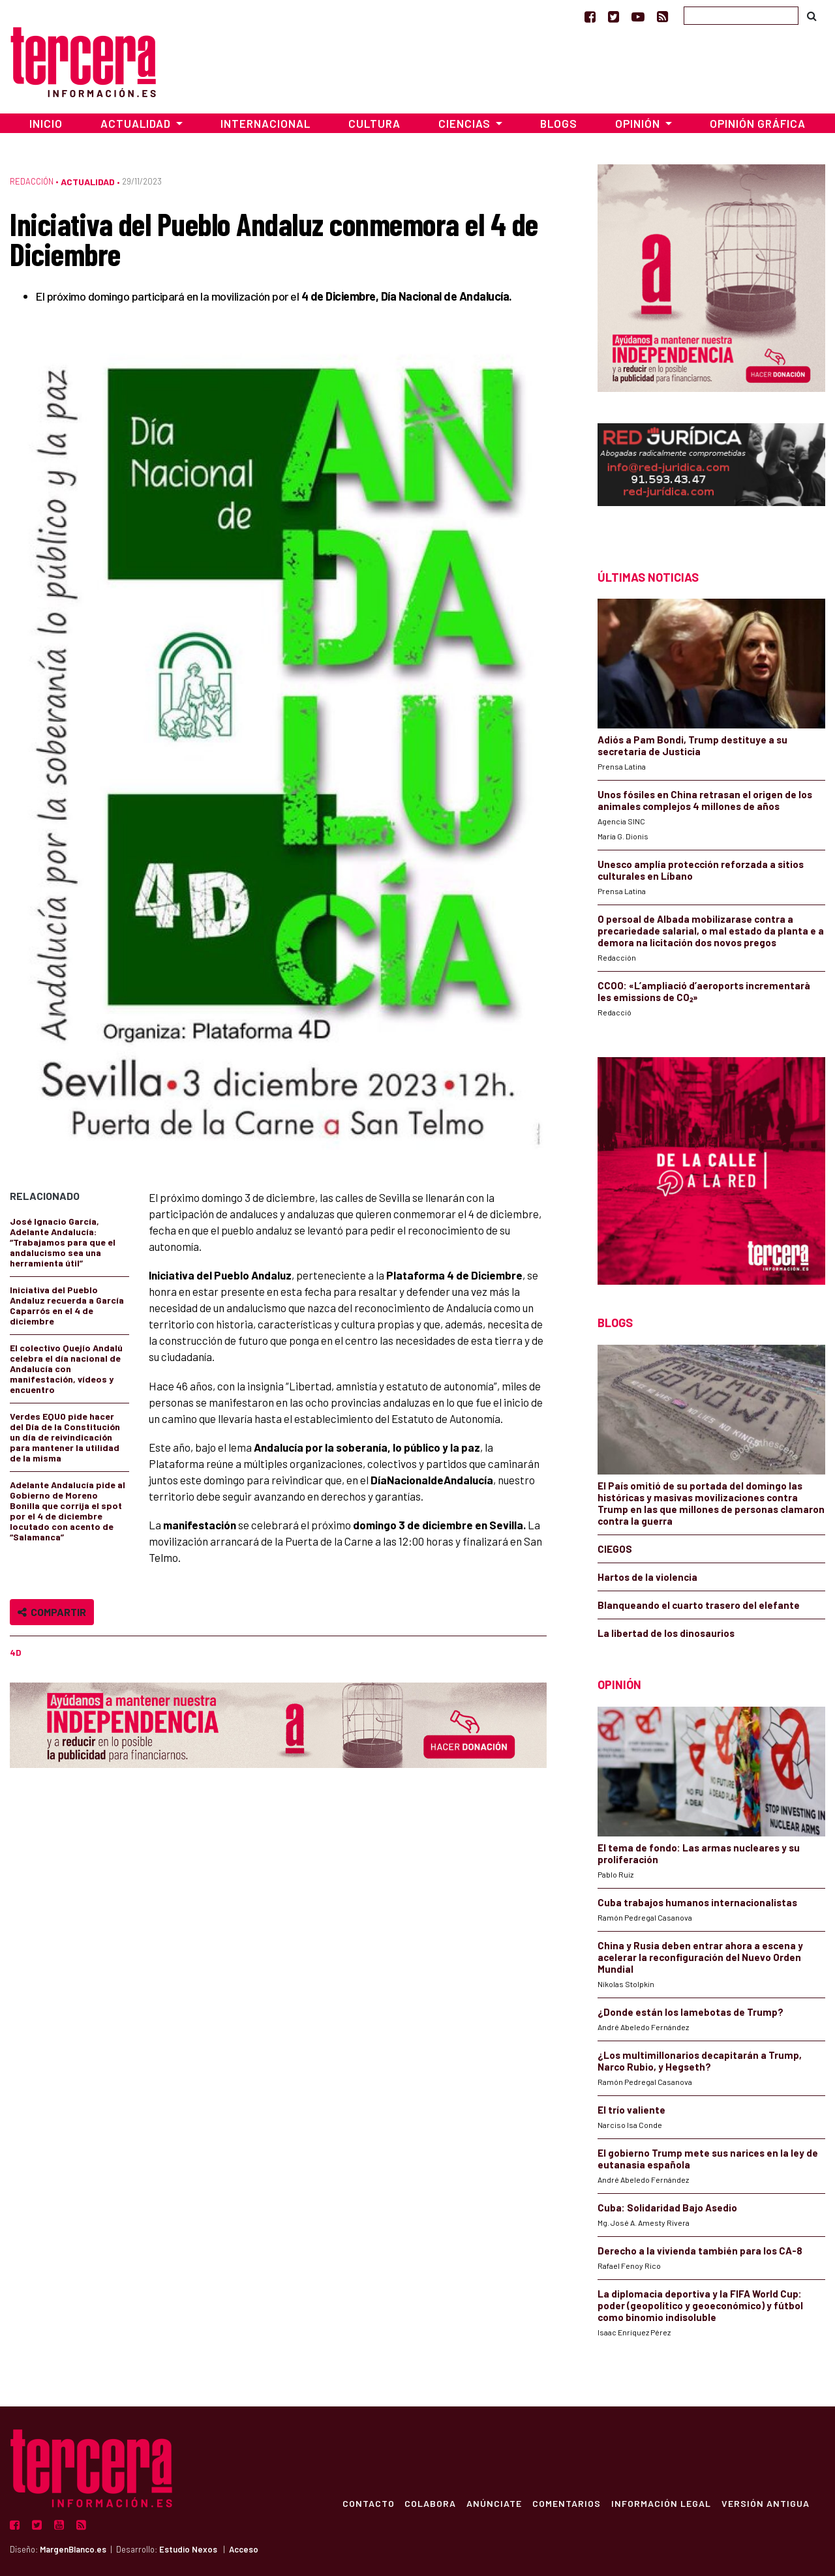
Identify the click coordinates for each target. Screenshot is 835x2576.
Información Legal (661, 2503)
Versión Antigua (765, 2503)
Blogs (558, 123)
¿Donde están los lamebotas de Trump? (690, 2012)
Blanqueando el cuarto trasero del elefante (699, 1605)
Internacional (265, 123)
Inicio (46, 123)
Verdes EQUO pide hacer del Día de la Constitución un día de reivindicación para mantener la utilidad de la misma (65, 1437)
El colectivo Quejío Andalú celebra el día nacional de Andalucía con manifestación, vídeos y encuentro (66, 1368)
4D (15, 1652)
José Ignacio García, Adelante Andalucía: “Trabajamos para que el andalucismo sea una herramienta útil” (62, 1242)
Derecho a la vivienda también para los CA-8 (700, 2250)
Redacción (31, 181)
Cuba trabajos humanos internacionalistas (697, 1902)
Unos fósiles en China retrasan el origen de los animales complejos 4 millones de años (705, 800)
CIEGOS (615, 1549)
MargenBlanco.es (73, 2549)
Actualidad (88, 181)
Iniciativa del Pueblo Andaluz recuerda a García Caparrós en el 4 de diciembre (67, 1305)
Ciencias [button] (465, 123)
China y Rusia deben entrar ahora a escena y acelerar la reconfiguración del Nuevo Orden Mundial (700, 1957)
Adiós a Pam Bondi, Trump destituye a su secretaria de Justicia (692, 745)
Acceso (243, 2549)
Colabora (430, 2503)
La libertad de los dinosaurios (666, 1633)
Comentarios (566, 2503)
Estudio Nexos (188, 2549)
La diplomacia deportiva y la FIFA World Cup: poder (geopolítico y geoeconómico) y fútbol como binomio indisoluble (700, 2305)
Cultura (374, 123)
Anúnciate (494, 2503)
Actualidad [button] (137, 123)
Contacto (368, 2503)
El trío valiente (631, 2110)
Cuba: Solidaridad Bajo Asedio (667, 2207)
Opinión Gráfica (758, 123)
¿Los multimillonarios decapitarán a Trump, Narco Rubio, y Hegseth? (700, 2061)
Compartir (52, 1612)
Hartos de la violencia (647, 1577)
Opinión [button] (639, 123)
